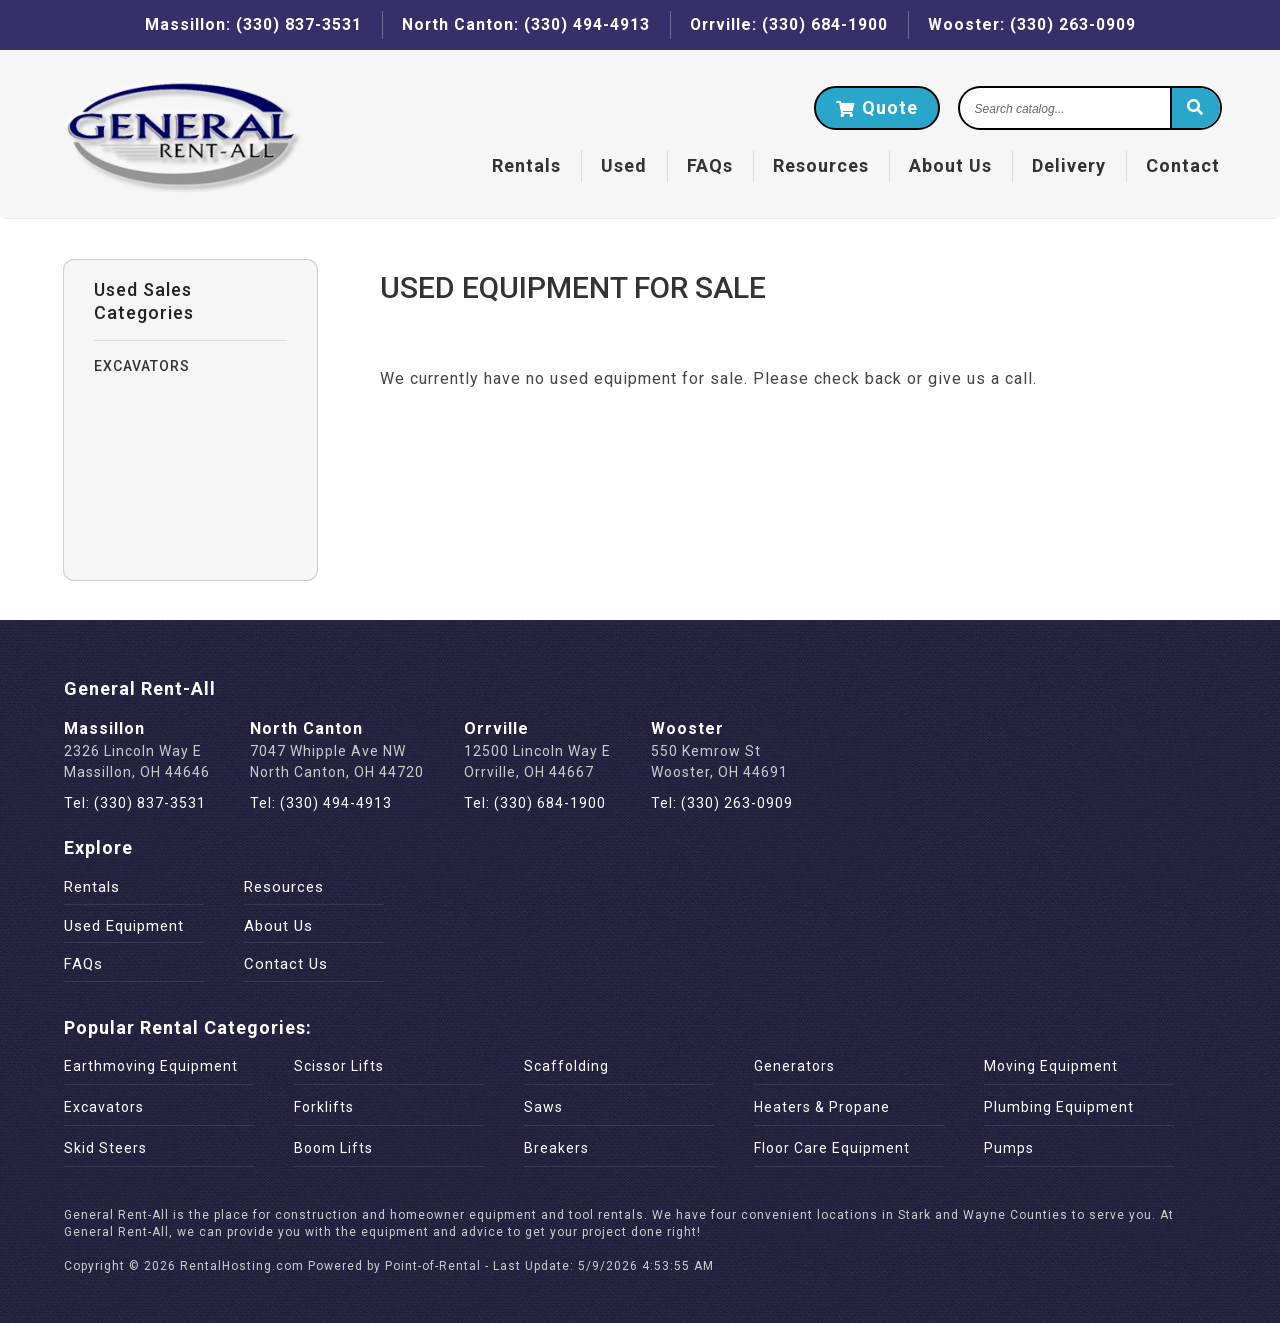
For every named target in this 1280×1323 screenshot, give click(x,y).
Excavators (104, 1107)
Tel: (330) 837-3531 (135, 803)
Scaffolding (566, 1066)
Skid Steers (105, 1148)
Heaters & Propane (822, 1107)
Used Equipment (124, 926)
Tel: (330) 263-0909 (722, 803)
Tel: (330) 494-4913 (321, 803)
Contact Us (286, 964)
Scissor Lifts (339, 1066)
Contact (1179, 166)
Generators (794, 1066)
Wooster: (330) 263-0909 (1033, 24)
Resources (817, 166)
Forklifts (324, 1107)
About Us (946, 166)
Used (620, 166)
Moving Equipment (1051, 1066)
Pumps (1009, 1148)
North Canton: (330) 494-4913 (523, 24)
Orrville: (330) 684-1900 (788, 24)
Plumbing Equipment (1059, 1107)
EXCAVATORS (142, 366)
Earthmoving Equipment (151, 1066)
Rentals (522, 166)
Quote (873, 108)
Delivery (1065, 166)
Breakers (556, 1148)
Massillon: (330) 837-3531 (250, 24)
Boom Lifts (333, 1148)
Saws (543, 1107)
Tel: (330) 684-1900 (535, 803)
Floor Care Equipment (832, 1148)
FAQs (706, 166)
